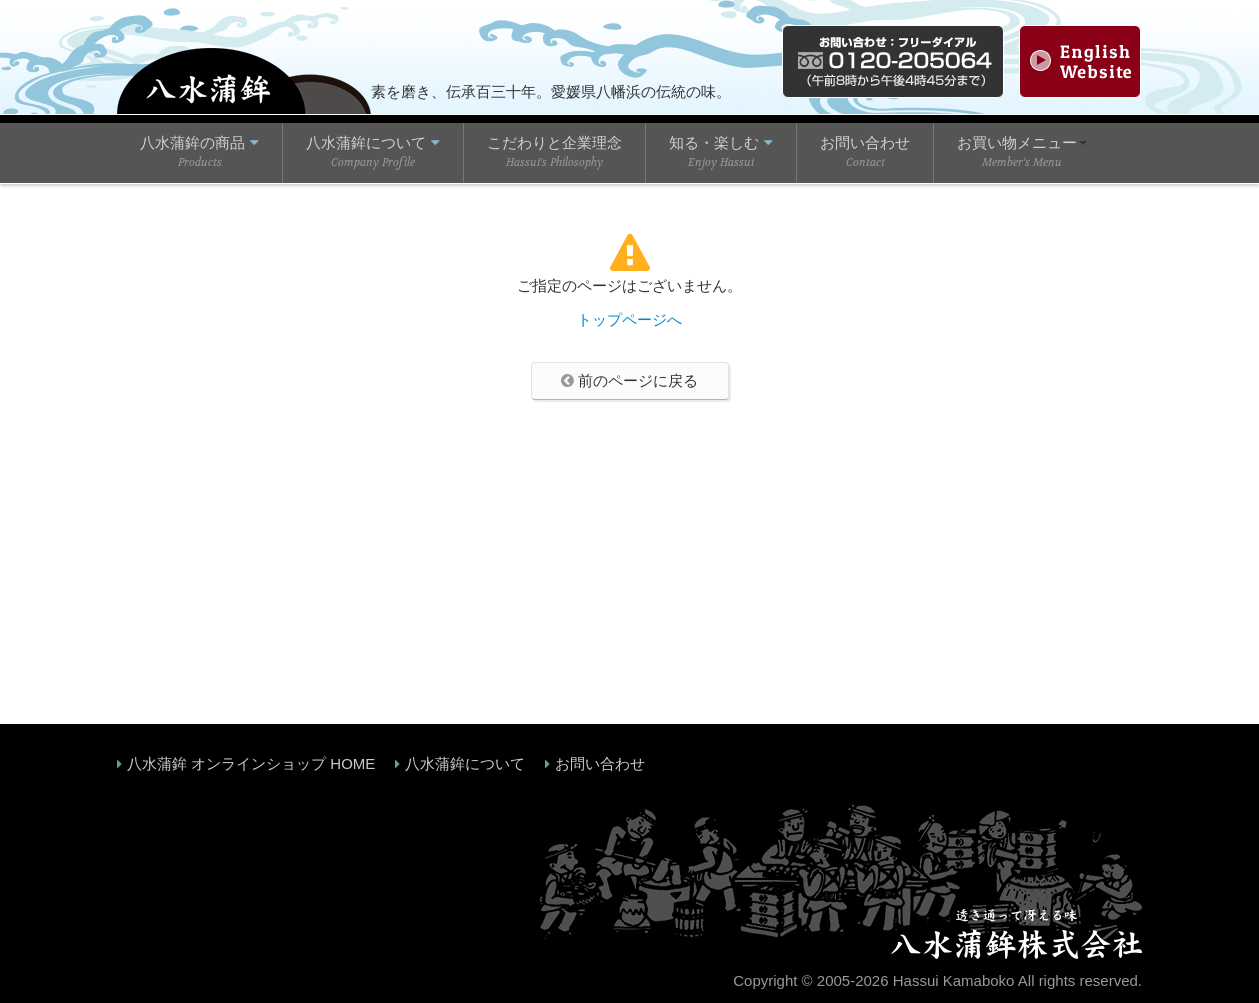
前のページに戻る (629, 380)
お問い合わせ (600, 763)
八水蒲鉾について (465, 763)
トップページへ (629, 319)
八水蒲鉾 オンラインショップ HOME (251, 763)
